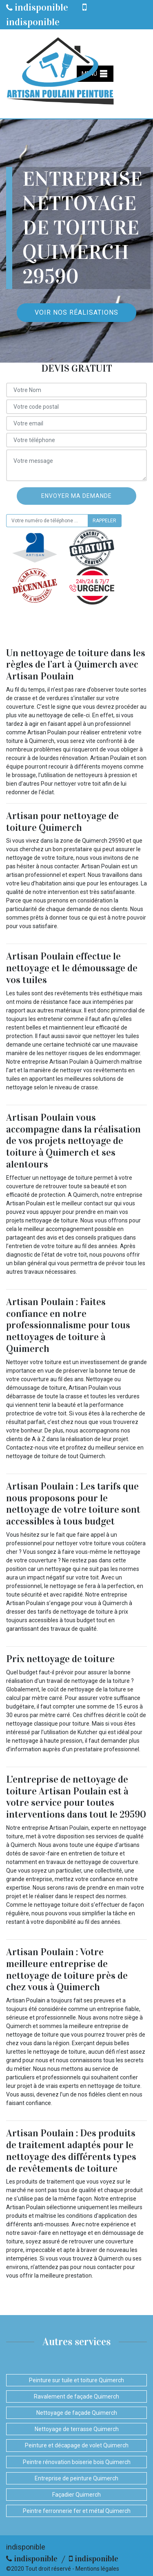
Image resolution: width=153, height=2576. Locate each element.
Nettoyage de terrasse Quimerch (77, 2429)
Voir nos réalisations (76, 312)
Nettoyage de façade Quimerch (76, 2413)
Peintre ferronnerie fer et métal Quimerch (77, 2511)
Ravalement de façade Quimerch (76, 2396)
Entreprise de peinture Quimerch (76, 2478)
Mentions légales (97, 2568)
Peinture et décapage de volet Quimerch (77, 2445)
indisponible (37, 7)
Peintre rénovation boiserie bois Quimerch (77, 2462)
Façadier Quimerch (76, 2494)
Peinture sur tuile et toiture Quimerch (76, 2380)
